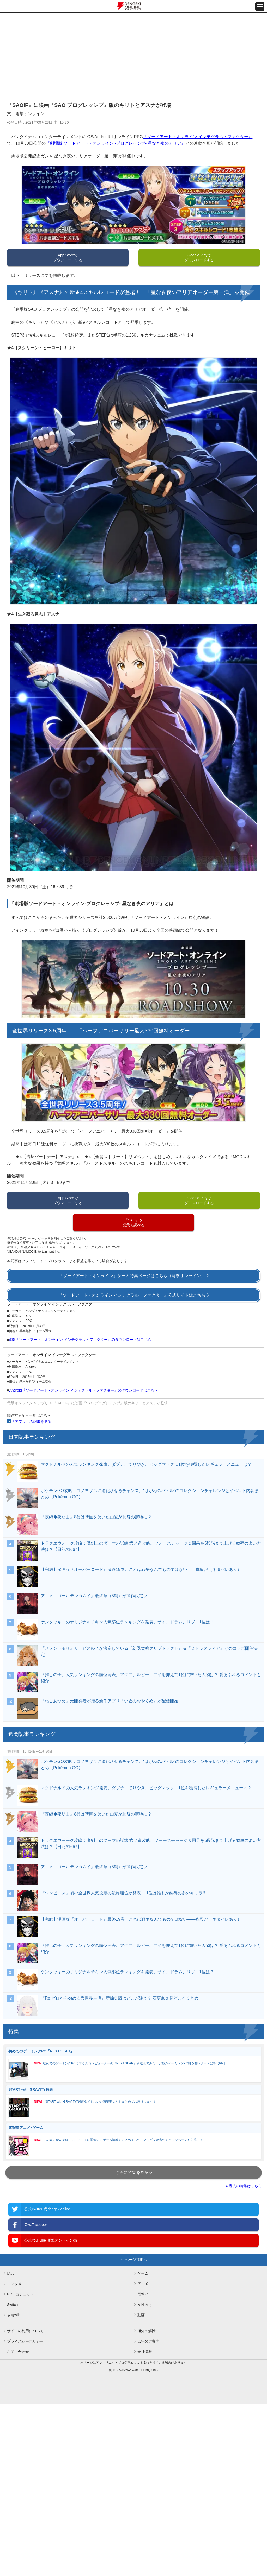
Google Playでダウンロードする (199, 257)
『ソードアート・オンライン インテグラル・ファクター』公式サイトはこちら (131, 1295)
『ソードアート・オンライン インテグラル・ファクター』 (197, 137)
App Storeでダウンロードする (67, 257)
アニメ (142, 2284)
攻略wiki (13, 2315)
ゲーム (142, 2273)
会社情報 (144, 2352)
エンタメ (14, 2284)
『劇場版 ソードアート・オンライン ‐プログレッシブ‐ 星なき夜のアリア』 (115, 143)
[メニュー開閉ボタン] (259, 6)
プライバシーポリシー (25, 2341)
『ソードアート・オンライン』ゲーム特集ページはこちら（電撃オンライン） (132, 1275)
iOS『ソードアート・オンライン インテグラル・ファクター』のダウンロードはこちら (80, 1339)
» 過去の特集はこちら (244, 2186)
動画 (141, 2315)
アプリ (42, 1403)
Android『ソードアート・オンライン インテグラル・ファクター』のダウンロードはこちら (83, 1390)
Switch (12, 2304)
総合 (10, 2273)
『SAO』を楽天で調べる (133, 1222)
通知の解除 (146, 2331)
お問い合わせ (18, 2352)
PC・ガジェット (20, 2294)
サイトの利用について (25, 2331)
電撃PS (143, 2294)
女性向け (144, 2304)
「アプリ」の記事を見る (31, 1421)
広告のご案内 (148, 2341)
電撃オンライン (20, 1403)
